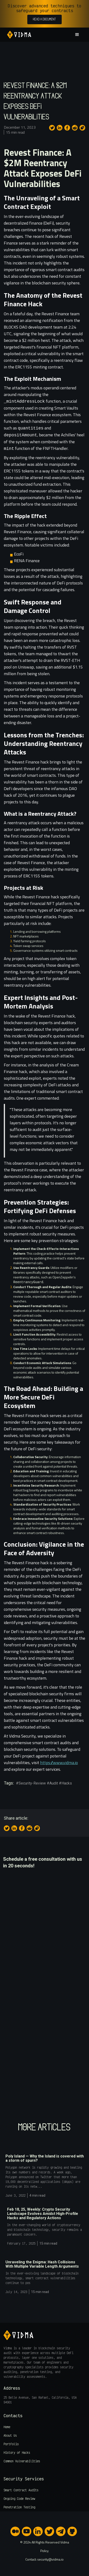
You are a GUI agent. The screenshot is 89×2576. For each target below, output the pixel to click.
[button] (76, 35)
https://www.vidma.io (59, 1762)
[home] (18, 34)
